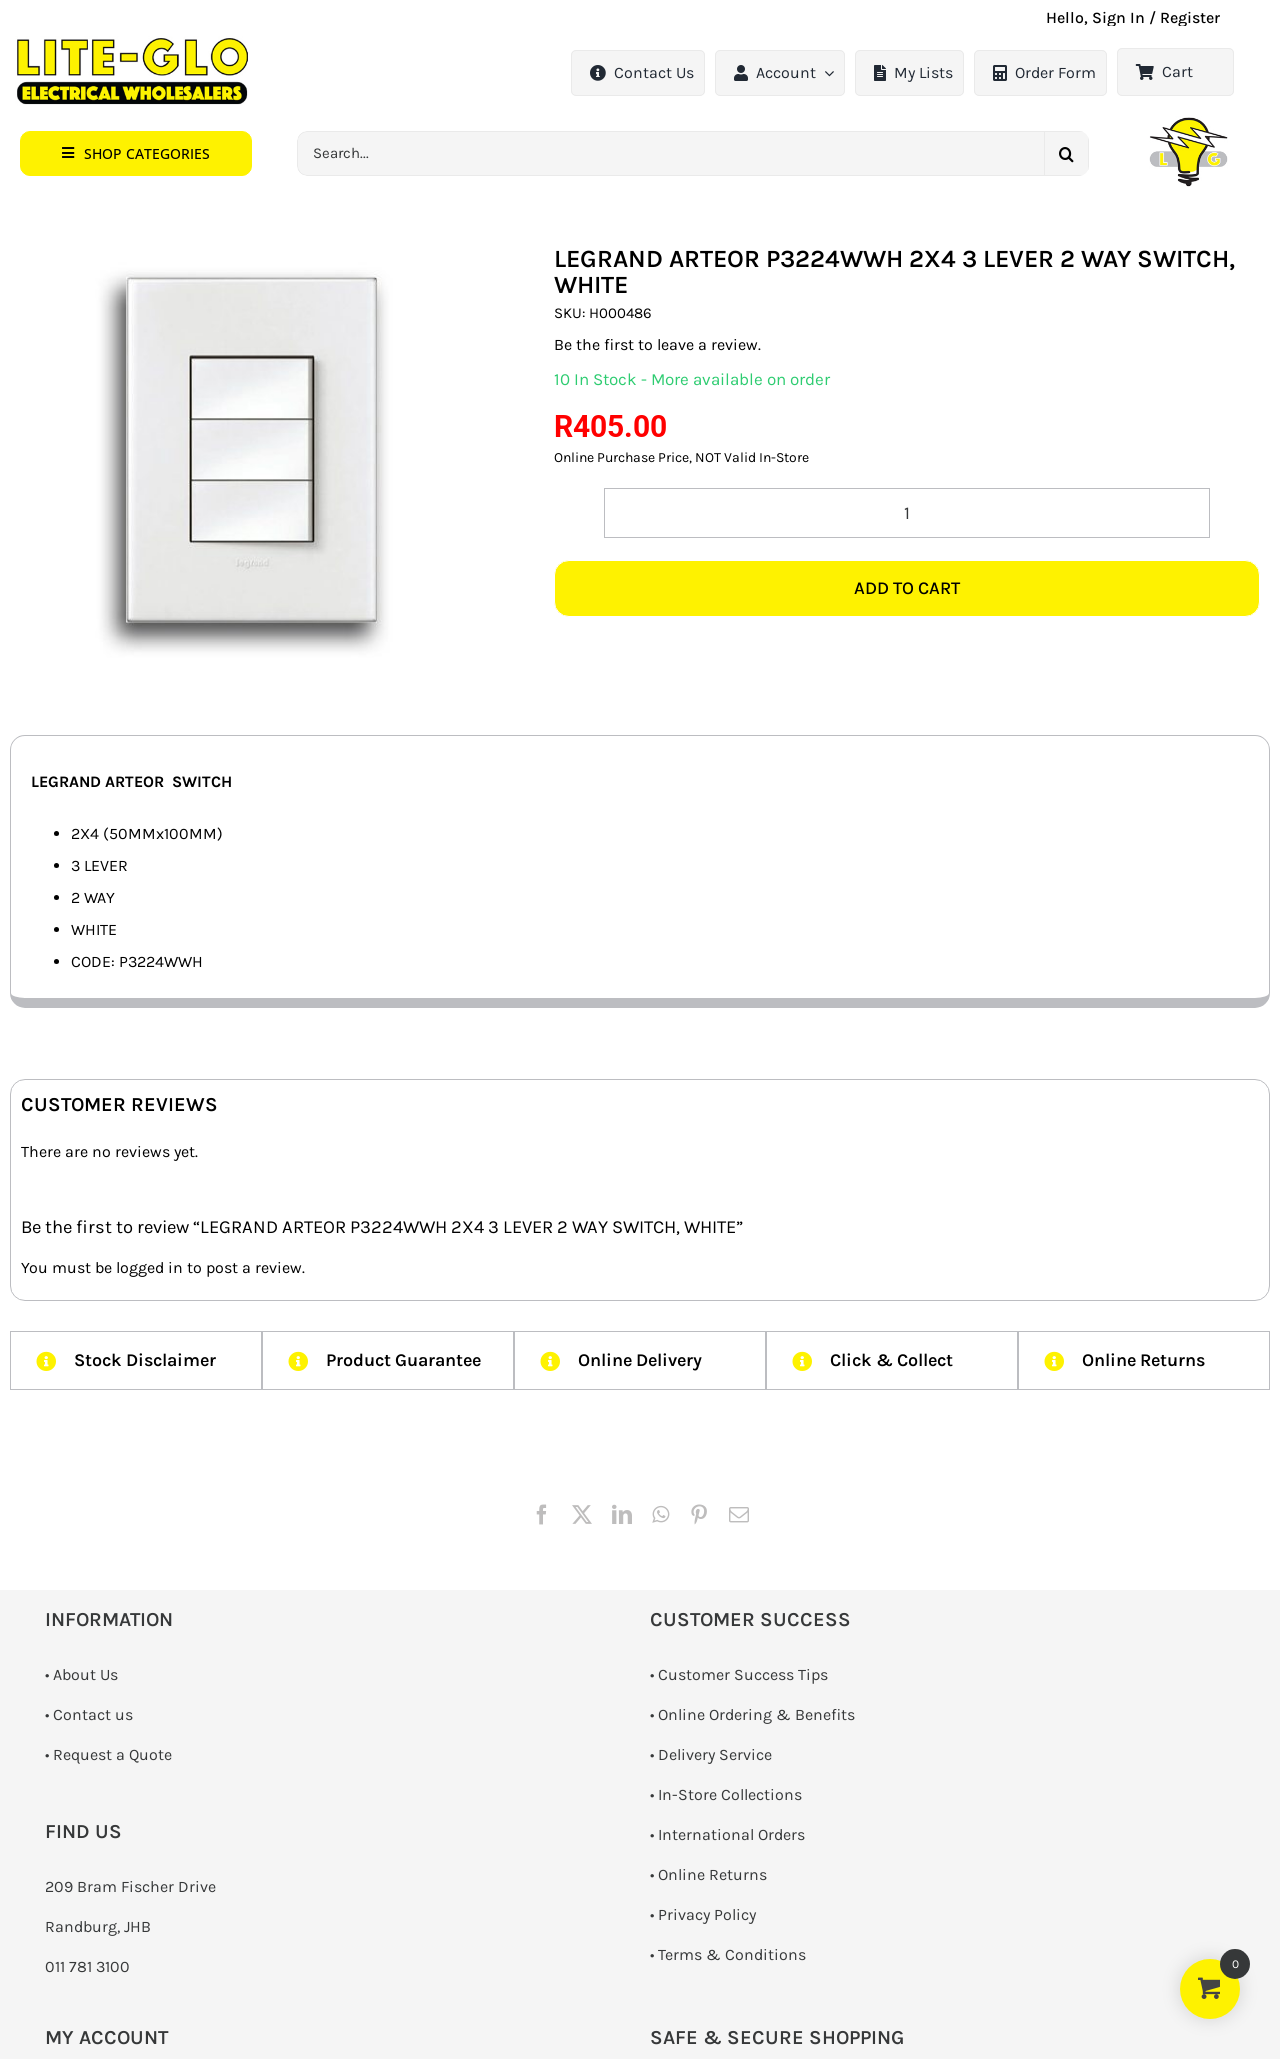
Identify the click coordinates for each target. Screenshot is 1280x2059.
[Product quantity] (907, 513)
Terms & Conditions (732, 1954)
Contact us (93, 1714)
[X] (582, 1515)
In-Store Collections (730, 1794)
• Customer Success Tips (739, 1674)
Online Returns (712, 1874)
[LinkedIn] (622, 1515)
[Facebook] (542, 1515)
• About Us (81, 1674)
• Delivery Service (711, 1754)
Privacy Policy (707, 1914)
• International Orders (727, 1834)
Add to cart (907, 588)
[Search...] (670, 153)
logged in (149, 1267)
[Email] (739, 1515)
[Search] (1066, 153)
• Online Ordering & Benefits (752, 1714)
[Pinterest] (699, 1515)
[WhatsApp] (660, 1515)
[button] (136, 153)
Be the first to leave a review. (657, 344)
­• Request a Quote (108, 1754)
